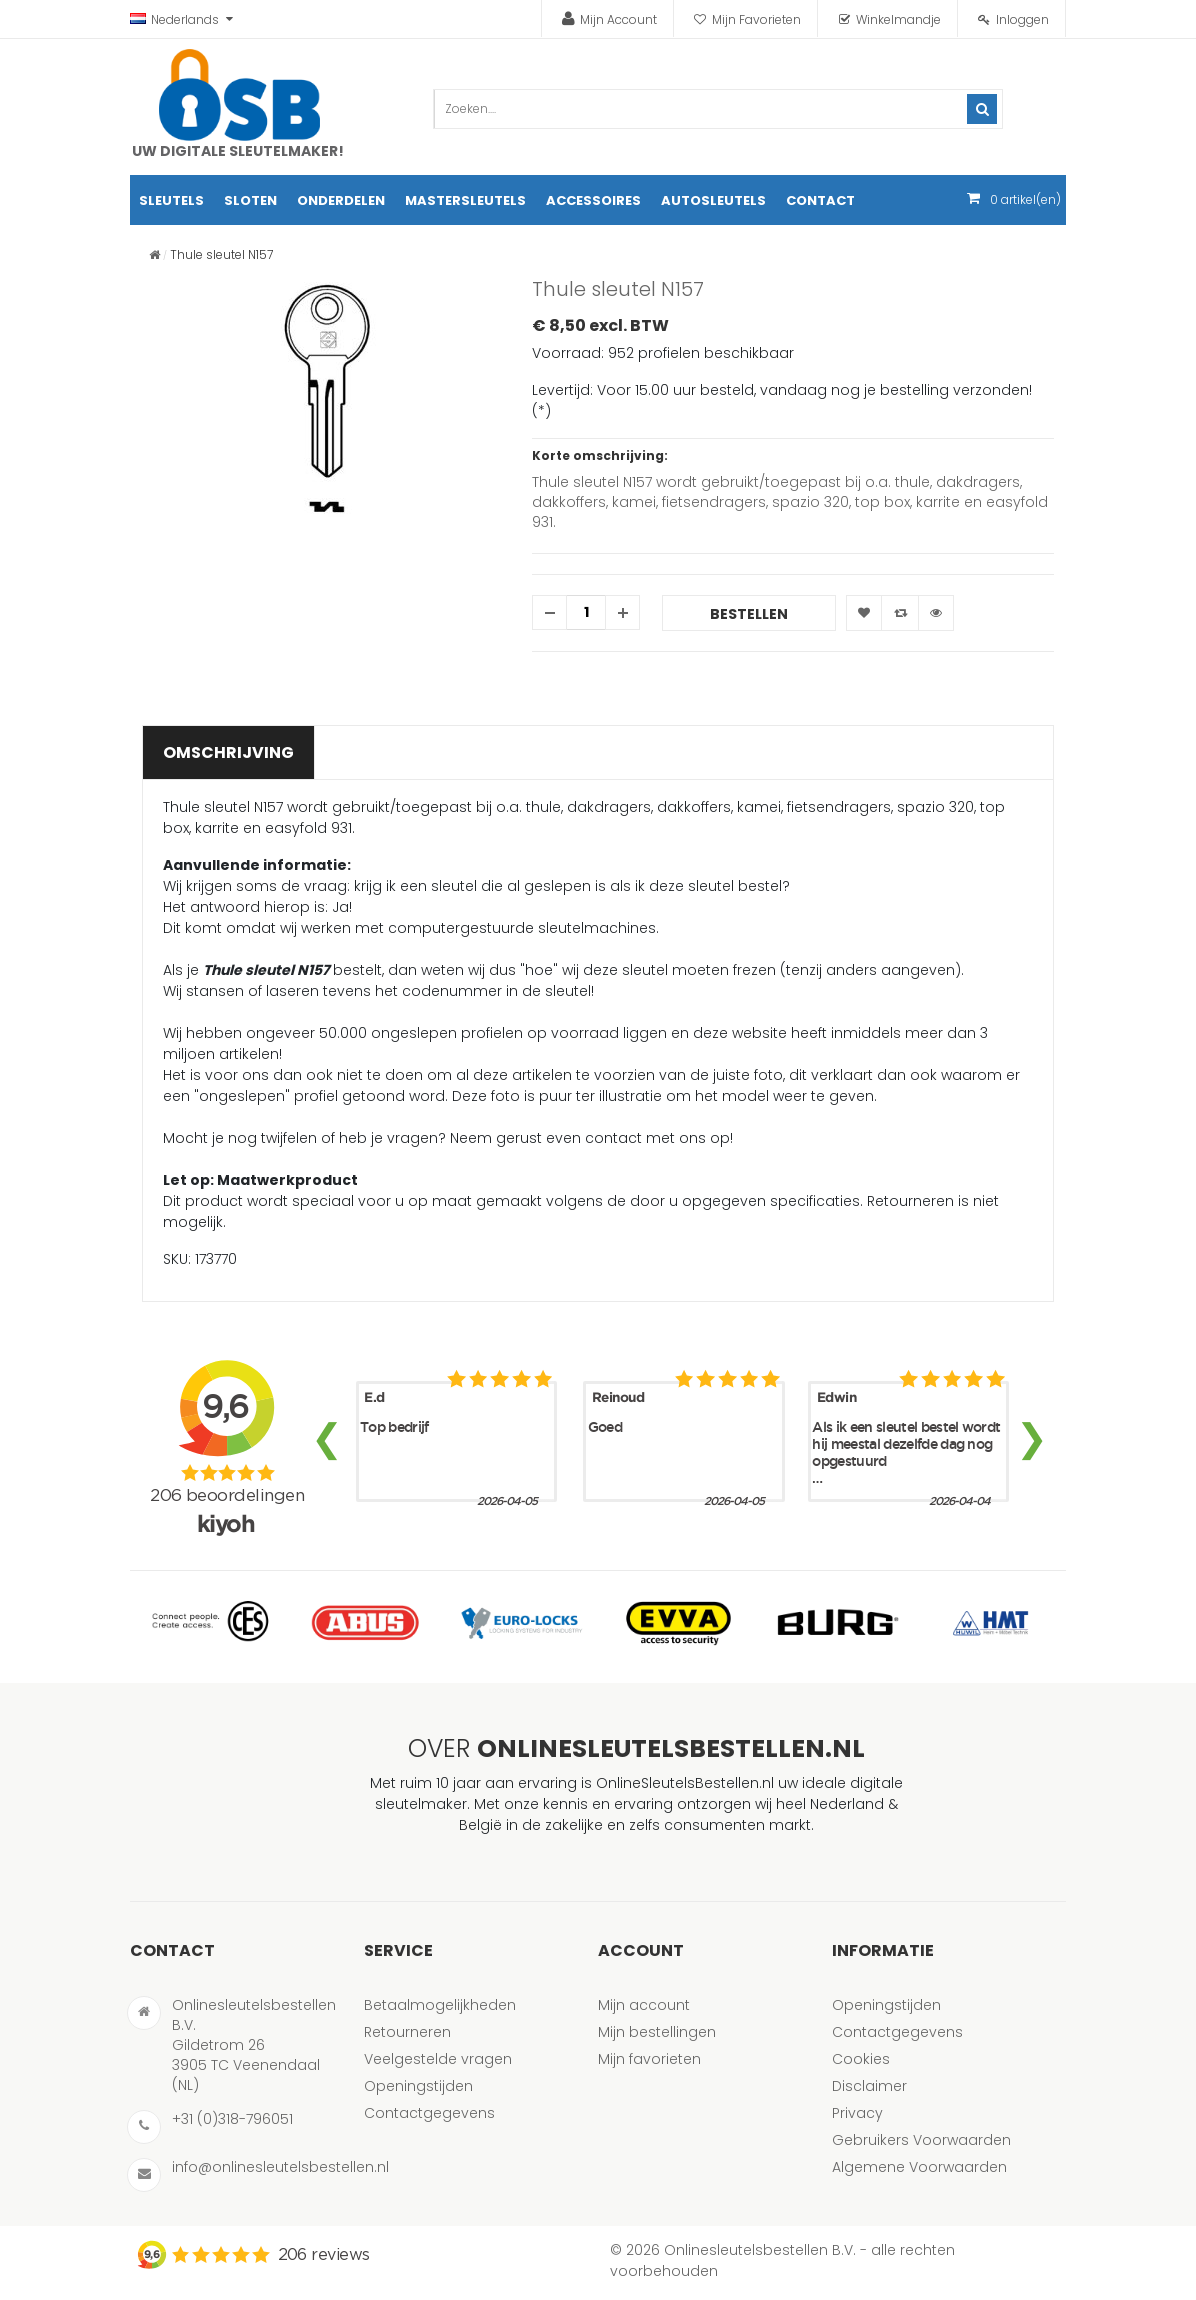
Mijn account (644, 2005)
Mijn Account (618, 19)
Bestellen (749, 614)
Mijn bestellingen (657, 2032)
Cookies (861, 2059)
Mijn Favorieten (756, 19)
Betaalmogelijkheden (440, 2005)
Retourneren (407, 2032)
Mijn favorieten (649, 2059)
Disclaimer (869, 2086)
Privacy (857, 2113)
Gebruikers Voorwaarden (921, 2140)
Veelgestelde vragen (438, 2059)
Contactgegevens (429, 2113)
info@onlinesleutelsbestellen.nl (280, 2167)
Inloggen (1022, 19)
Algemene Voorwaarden (919, 2167)
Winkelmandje (898, 19)
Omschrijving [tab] (228, 752)
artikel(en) (1025, 199)
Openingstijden (418, 2086)
